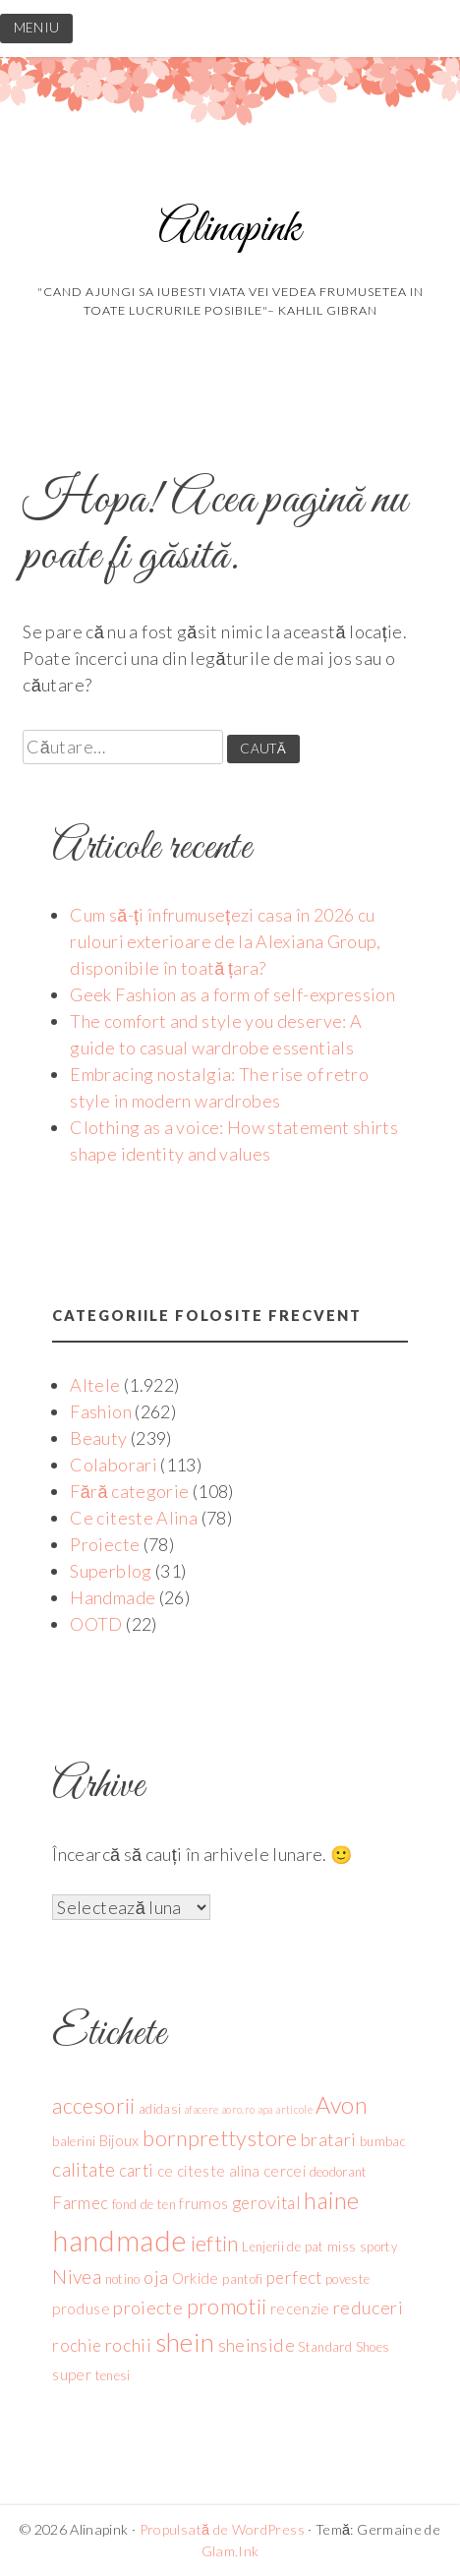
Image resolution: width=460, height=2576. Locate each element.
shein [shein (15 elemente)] (185, 2342)
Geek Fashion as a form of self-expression (232, 994)
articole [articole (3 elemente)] (294, 2109)
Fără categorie (129, 1491)
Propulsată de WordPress (222, 2529)
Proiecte (105, 1544)
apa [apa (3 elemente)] (266, 2109)
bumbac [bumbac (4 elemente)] (383, 2141)
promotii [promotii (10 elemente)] (227, 2306)
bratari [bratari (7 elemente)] (329, 2139)
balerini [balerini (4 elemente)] (73, 2141)
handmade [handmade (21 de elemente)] (119, 2240)
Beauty (98, 1438)
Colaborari (113, 1464)
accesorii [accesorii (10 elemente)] (93, 2106)
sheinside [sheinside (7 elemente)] (256, 2345)
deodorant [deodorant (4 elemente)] (339, 2172)
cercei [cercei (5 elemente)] (284, 2171)
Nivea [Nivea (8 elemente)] (76, 2276)
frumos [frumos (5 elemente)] (203, 2203)
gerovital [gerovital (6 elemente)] (266, 2202)
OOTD (96, 1624)
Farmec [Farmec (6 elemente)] (80, 2202)
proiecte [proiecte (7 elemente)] (148, 2307)
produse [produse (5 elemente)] (81, 2308)
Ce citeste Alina (134, 1517)
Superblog (110, 1571)
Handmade (112, 1597)
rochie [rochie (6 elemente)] (76, 2345)
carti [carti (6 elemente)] (136, 2170)
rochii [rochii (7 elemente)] (128, 2345)
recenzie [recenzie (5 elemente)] (300, 2308)
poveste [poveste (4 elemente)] (348, 2279)
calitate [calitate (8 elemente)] (83, 2169)
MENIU (37, 27)
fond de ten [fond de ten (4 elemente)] (144, 2204)
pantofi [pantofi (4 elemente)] (242, 2279)
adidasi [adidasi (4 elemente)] (160, 2109)
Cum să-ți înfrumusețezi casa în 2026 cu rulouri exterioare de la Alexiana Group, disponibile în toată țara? (225, 941)
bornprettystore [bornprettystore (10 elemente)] (220, 2138)
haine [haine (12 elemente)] (331, 2200)
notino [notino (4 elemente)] (123, 2279)
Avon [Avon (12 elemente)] (341, 2105)
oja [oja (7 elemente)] (156, 2277)
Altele (95, 1385)
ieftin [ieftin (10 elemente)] (215, 2243)
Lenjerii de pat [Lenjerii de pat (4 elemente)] (282, 2246)
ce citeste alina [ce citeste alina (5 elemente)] (208, 2171)
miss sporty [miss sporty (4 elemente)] (362, 2246)
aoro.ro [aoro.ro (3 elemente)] (239, 2109)
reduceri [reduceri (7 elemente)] (368, 2307)
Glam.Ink (230, 2551)
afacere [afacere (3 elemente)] (202, 2109)
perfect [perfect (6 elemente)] (294, 2277)
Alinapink (229, 230)
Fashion (101, 1411)
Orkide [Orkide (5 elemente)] (195, 2278)
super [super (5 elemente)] (71, 2374)
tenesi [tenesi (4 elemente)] (113, 2375)
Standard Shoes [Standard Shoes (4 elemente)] (343, 2347)
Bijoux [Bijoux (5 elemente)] (119, 2140)
